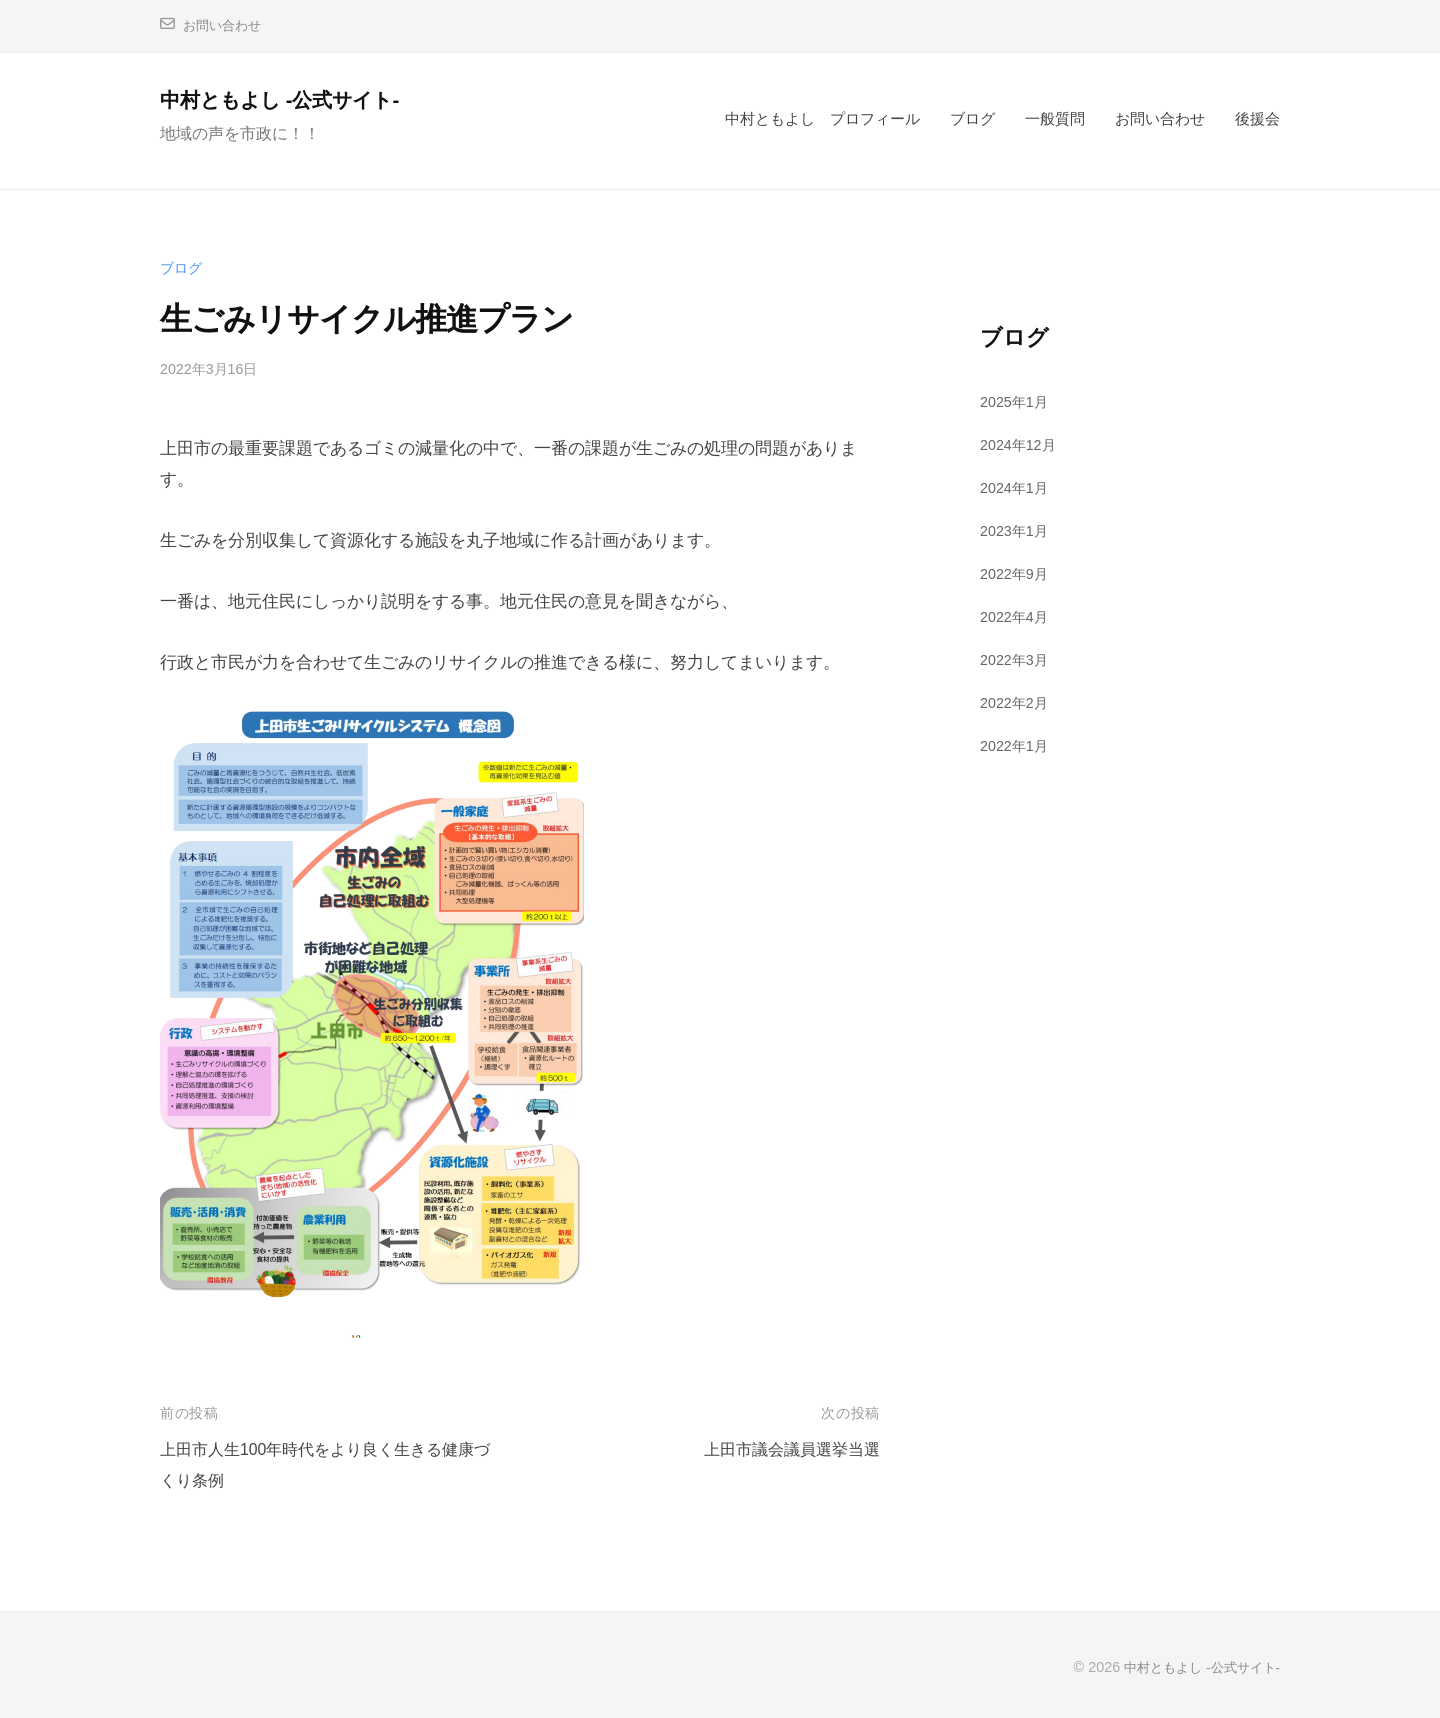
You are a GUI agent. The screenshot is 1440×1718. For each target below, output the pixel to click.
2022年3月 (1016, 658)
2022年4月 (1016, 616)
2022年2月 (1016, 701)
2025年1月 (1016, 401)
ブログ (972, 118)
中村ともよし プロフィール (822, 118)
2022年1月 (1016, 744)
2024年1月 (1016, 487)
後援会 (1257, 118)
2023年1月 (1016, 530)
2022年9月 (1016, 573)
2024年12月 (1020, 444)
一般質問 (1055, 118)
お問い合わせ (225, 25)
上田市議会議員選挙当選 (786, 1449)
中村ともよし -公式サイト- (295, 99)
